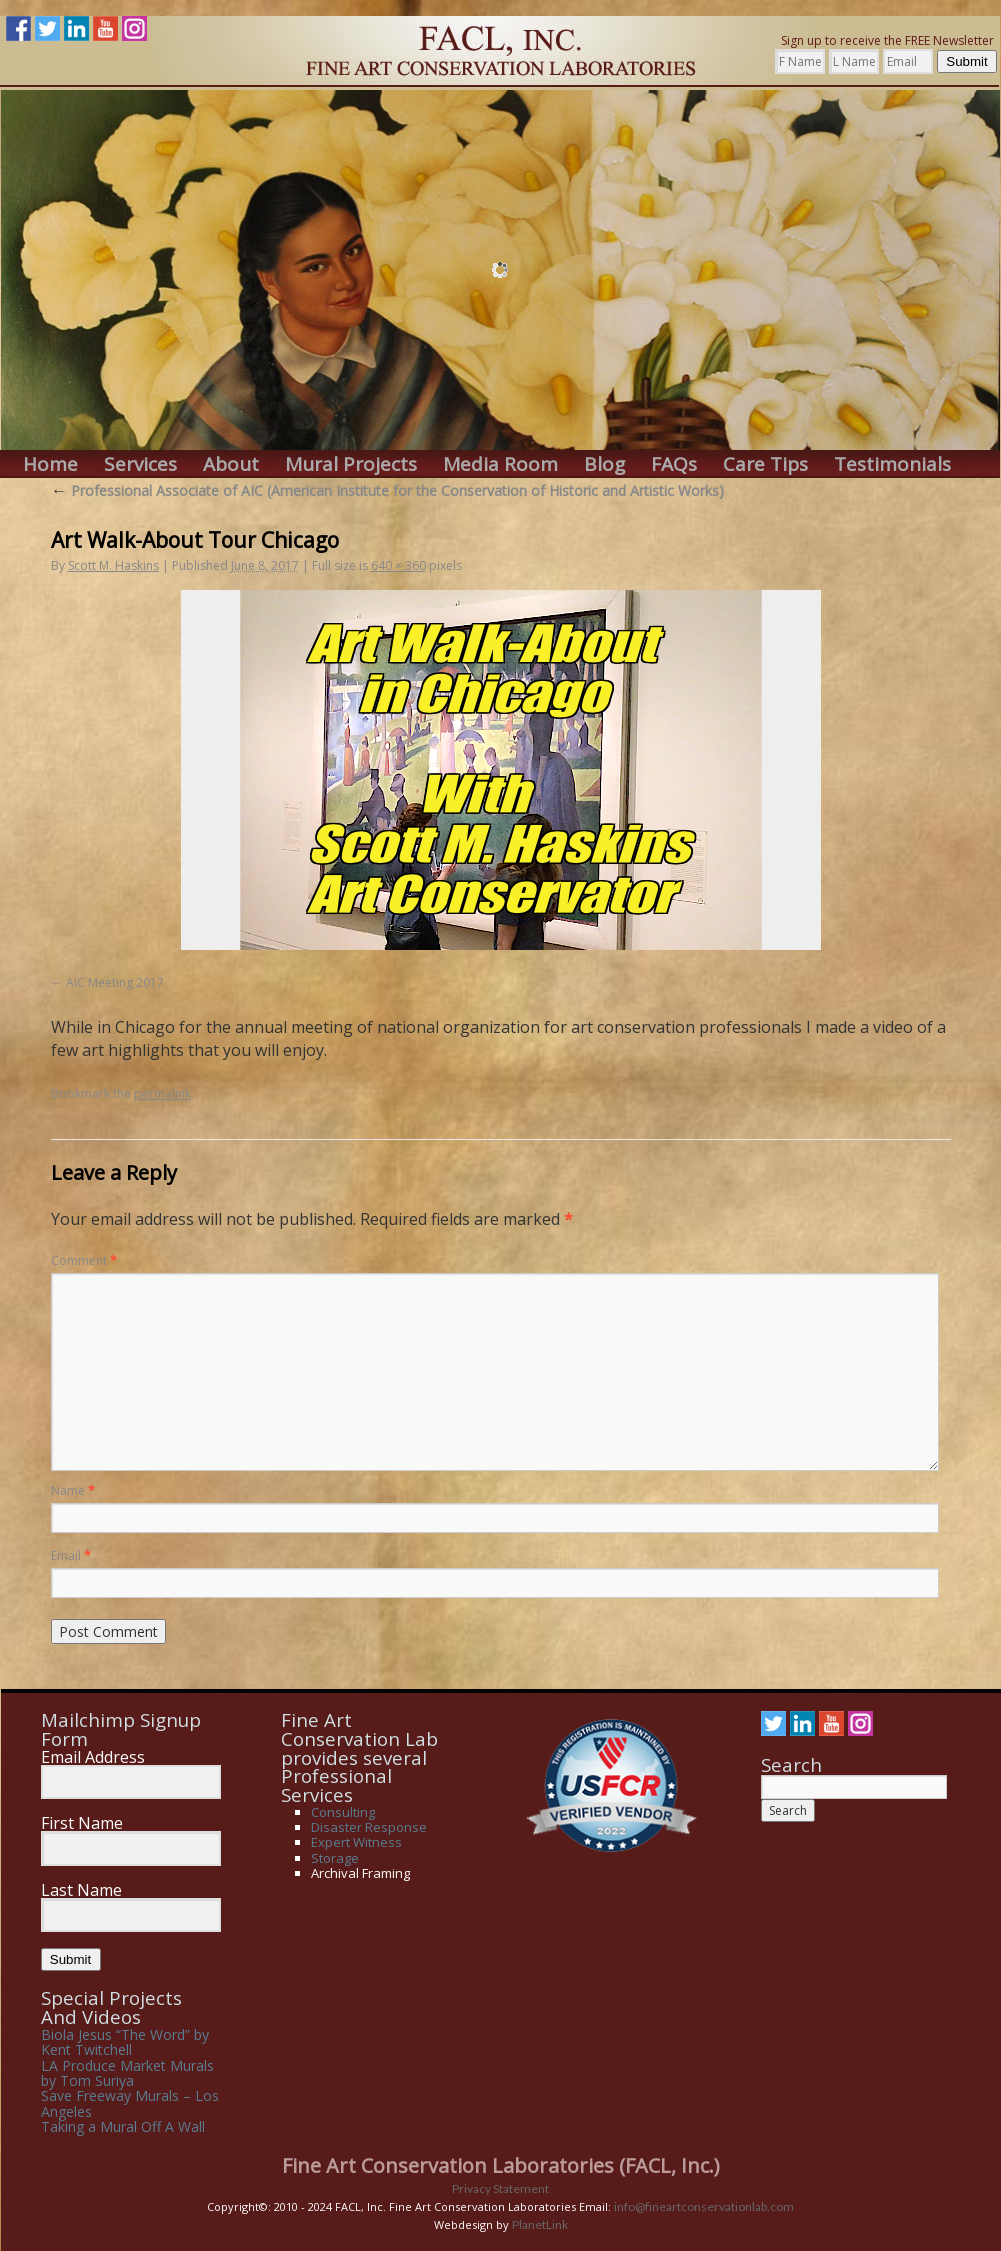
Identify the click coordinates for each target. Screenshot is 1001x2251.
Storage (335, 1858)
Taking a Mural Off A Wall (123, 2126)
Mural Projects (351, 464)
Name (73, 1490)
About (231, 464)
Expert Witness (356, 1842)
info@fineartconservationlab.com (704, 2206)
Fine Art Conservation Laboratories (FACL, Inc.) (501, 2165)
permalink (162, 1093)
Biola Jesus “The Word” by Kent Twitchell (125, 2042)
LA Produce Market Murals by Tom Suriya (127, 2073)
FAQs (674, 464)
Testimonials (892, 464)
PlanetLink (540, 2224)
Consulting (343, 1812)
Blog (604, 464)
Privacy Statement (500, 2188)
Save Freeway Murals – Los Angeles (130, 2103)
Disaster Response (369, 1827)
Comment (84, 1260)
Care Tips (765, 464)
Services (140, 464)
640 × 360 (398, 565)
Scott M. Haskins (113, 565)
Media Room (500, 464)
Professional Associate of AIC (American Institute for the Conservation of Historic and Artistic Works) (387, 490)
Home (50, 464)
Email (71, 1555)
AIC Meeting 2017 (115, 982)
